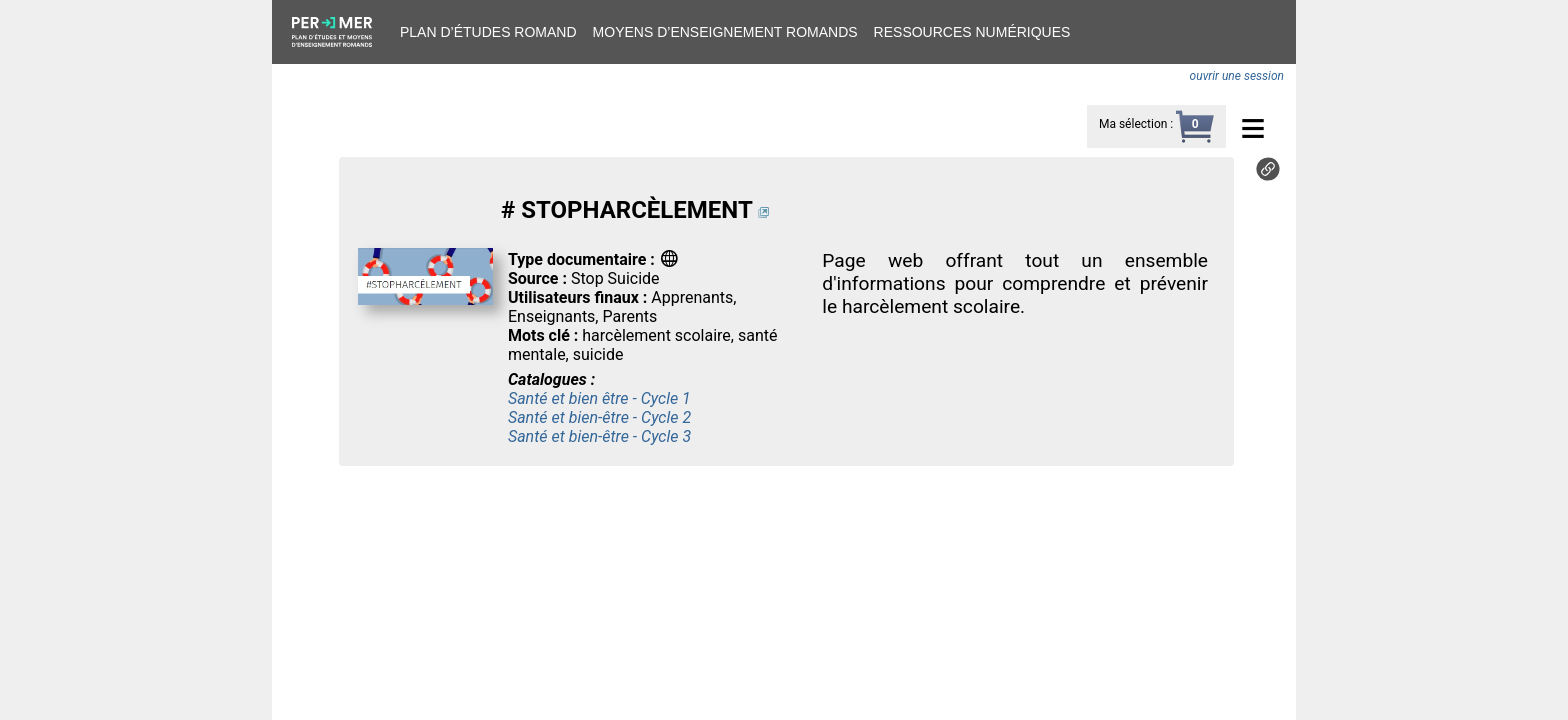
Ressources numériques (972, 32)
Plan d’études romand (488, 32)
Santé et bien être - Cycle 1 (599, 398)
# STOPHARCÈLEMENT (626, 210)
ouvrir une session (1237, 76)
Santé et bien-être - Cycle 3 (599, 436)
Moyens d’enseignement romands (725, 32)
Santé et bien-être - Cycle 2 (599, 417)
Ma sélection (1133, 124)
